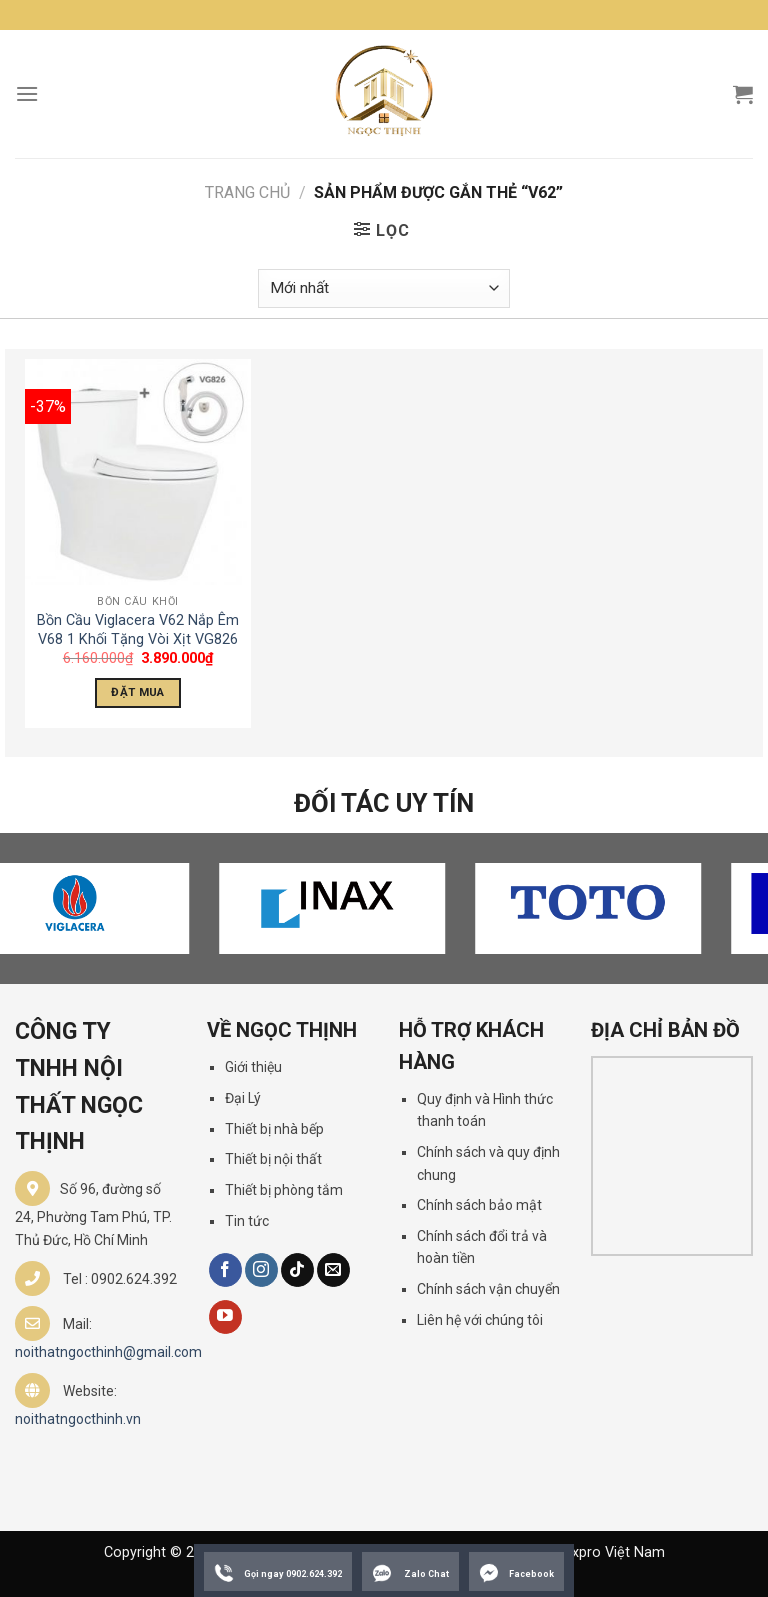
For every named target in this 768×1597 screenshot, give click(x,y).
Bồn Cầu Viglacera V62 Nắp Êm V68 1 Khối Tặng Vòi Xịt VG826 (138, 630)
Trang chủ (247, 192)
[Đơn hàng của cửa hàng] (384, 288)
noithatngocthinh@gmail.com (108, 1352)
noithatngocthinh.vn (78, 1419)
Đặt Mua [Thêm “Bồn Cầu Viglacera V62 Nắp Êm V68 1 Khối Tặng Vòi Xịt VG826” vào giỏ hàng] (137, 692)
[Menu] (27, 93)
